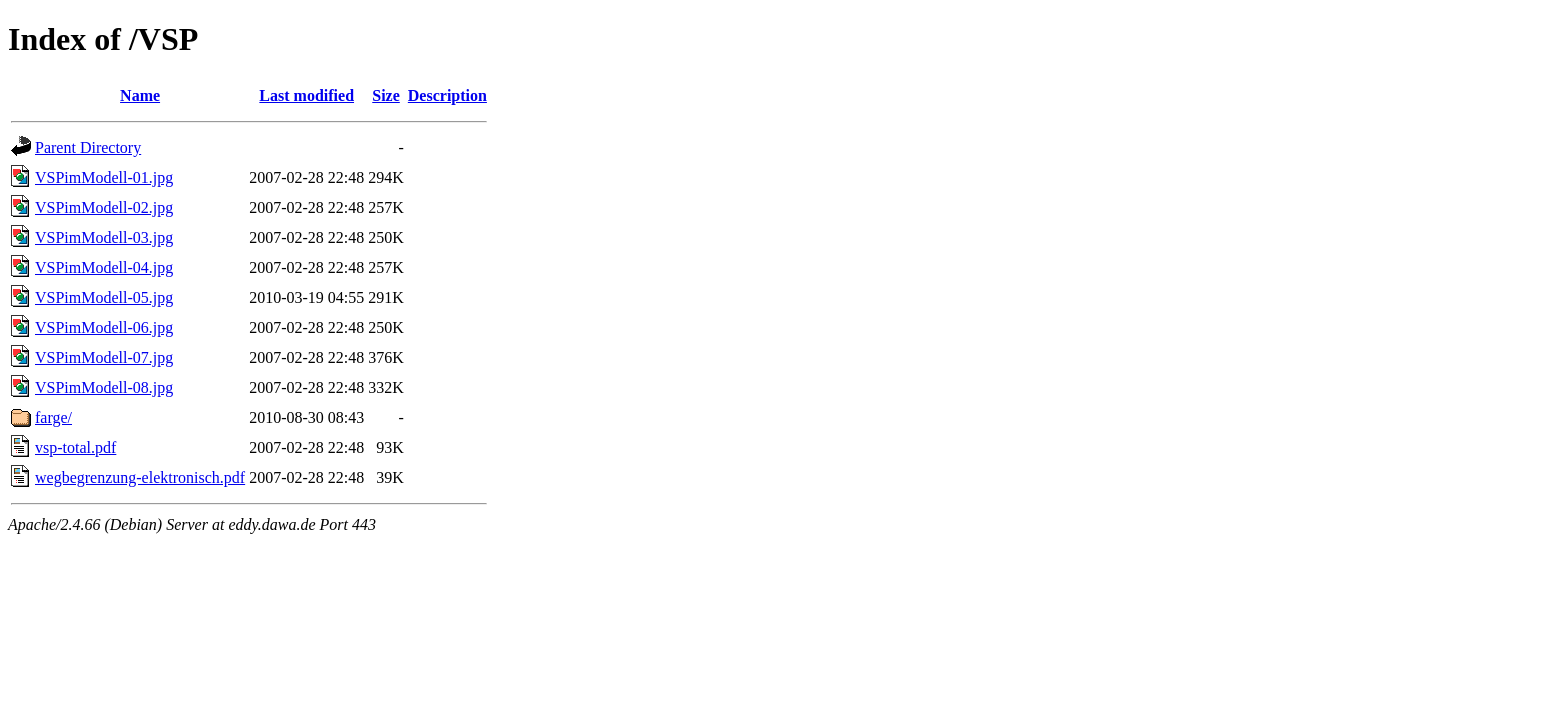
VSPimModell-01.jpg (104, 177)
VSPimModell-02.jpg (104, 207)
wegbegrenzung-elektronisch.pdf (140, 477)
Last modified (306, 95)
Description (447, 95)
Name (140, 95)
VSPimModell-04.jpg (104, 267)
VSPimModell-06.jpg (104, 327)
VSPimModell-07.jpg (104, 357)
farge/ (53, 417)
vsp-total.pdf (75, 447)
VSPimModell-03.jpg (104, 237)
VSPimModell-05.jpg (104, 297)
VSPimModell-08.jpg (104, 387)
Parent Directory (88, 147)
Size (386, 95)
